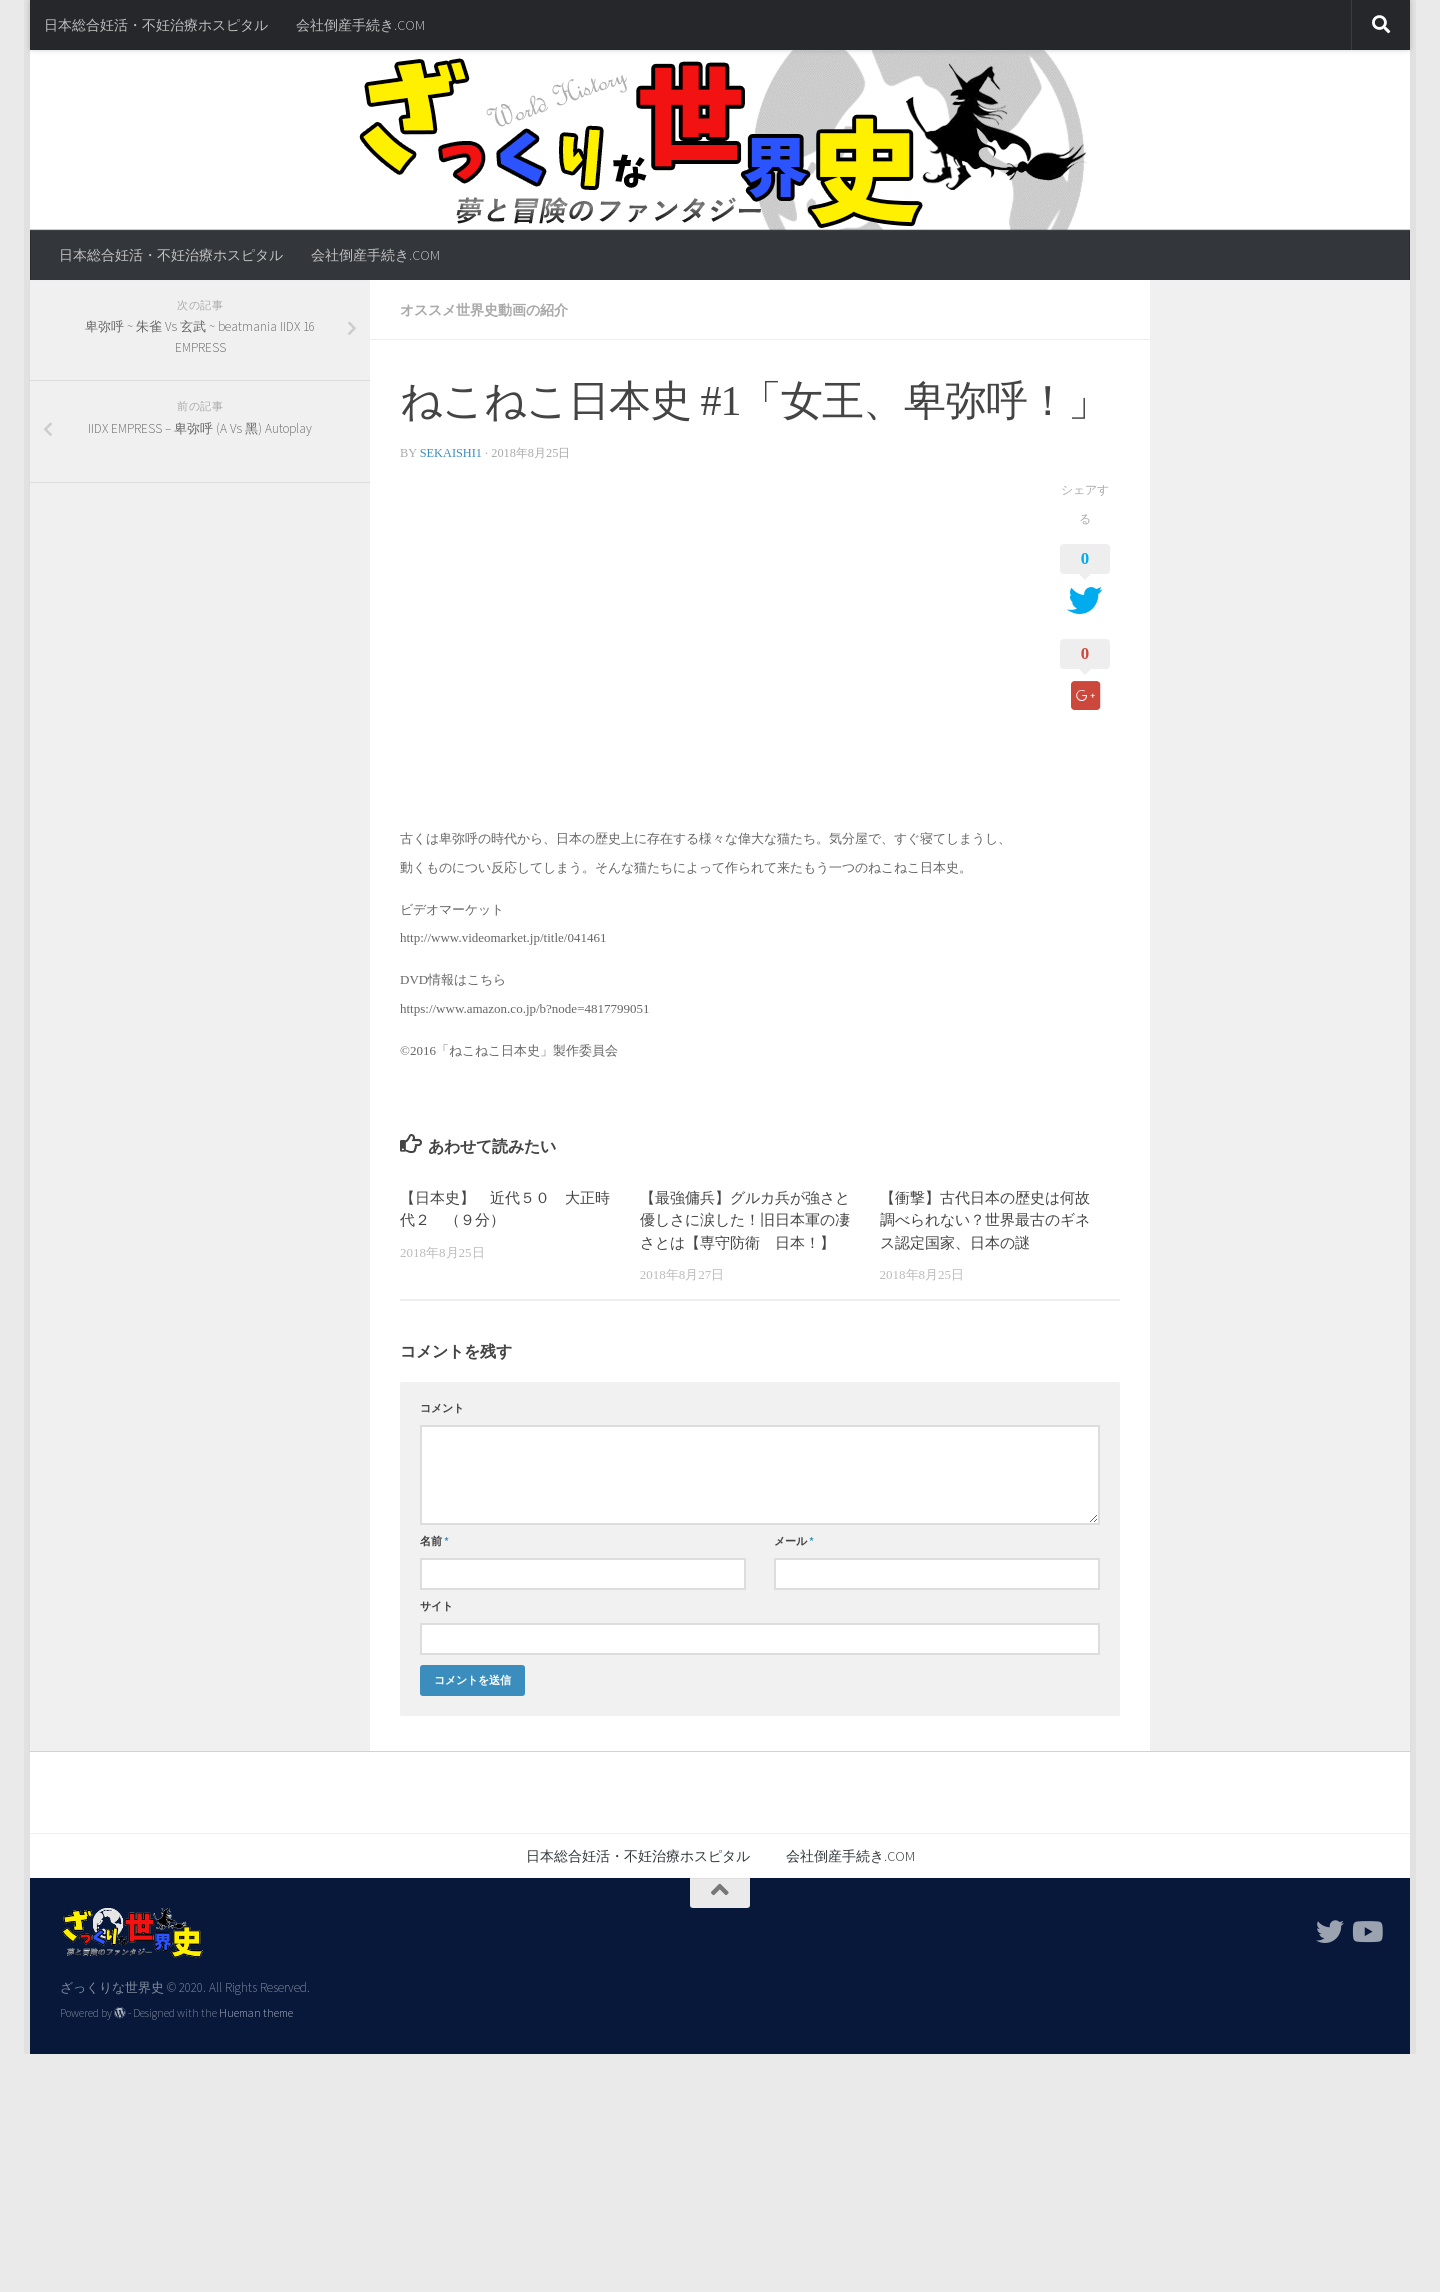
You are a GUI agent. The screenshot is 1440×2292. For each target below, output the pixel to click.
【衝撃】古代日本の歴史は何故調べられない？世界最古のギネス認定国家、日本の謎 (985, 1220)
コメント (442, 1408)
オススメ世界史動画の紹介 (484, 310)
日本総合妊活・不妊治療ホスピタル (156, 25)
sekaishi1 (451, 453)
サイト (436, 1606)
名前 (434, 1541)
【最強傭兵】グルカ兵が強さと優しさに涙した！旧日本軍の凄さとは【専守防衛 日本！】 (745, 1220)
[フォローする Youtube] (1366, 1932)
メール (794, 1541)
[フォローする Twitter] (1330, 1932)
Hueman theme (256, 2013)
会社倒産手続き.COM (360, 25)
